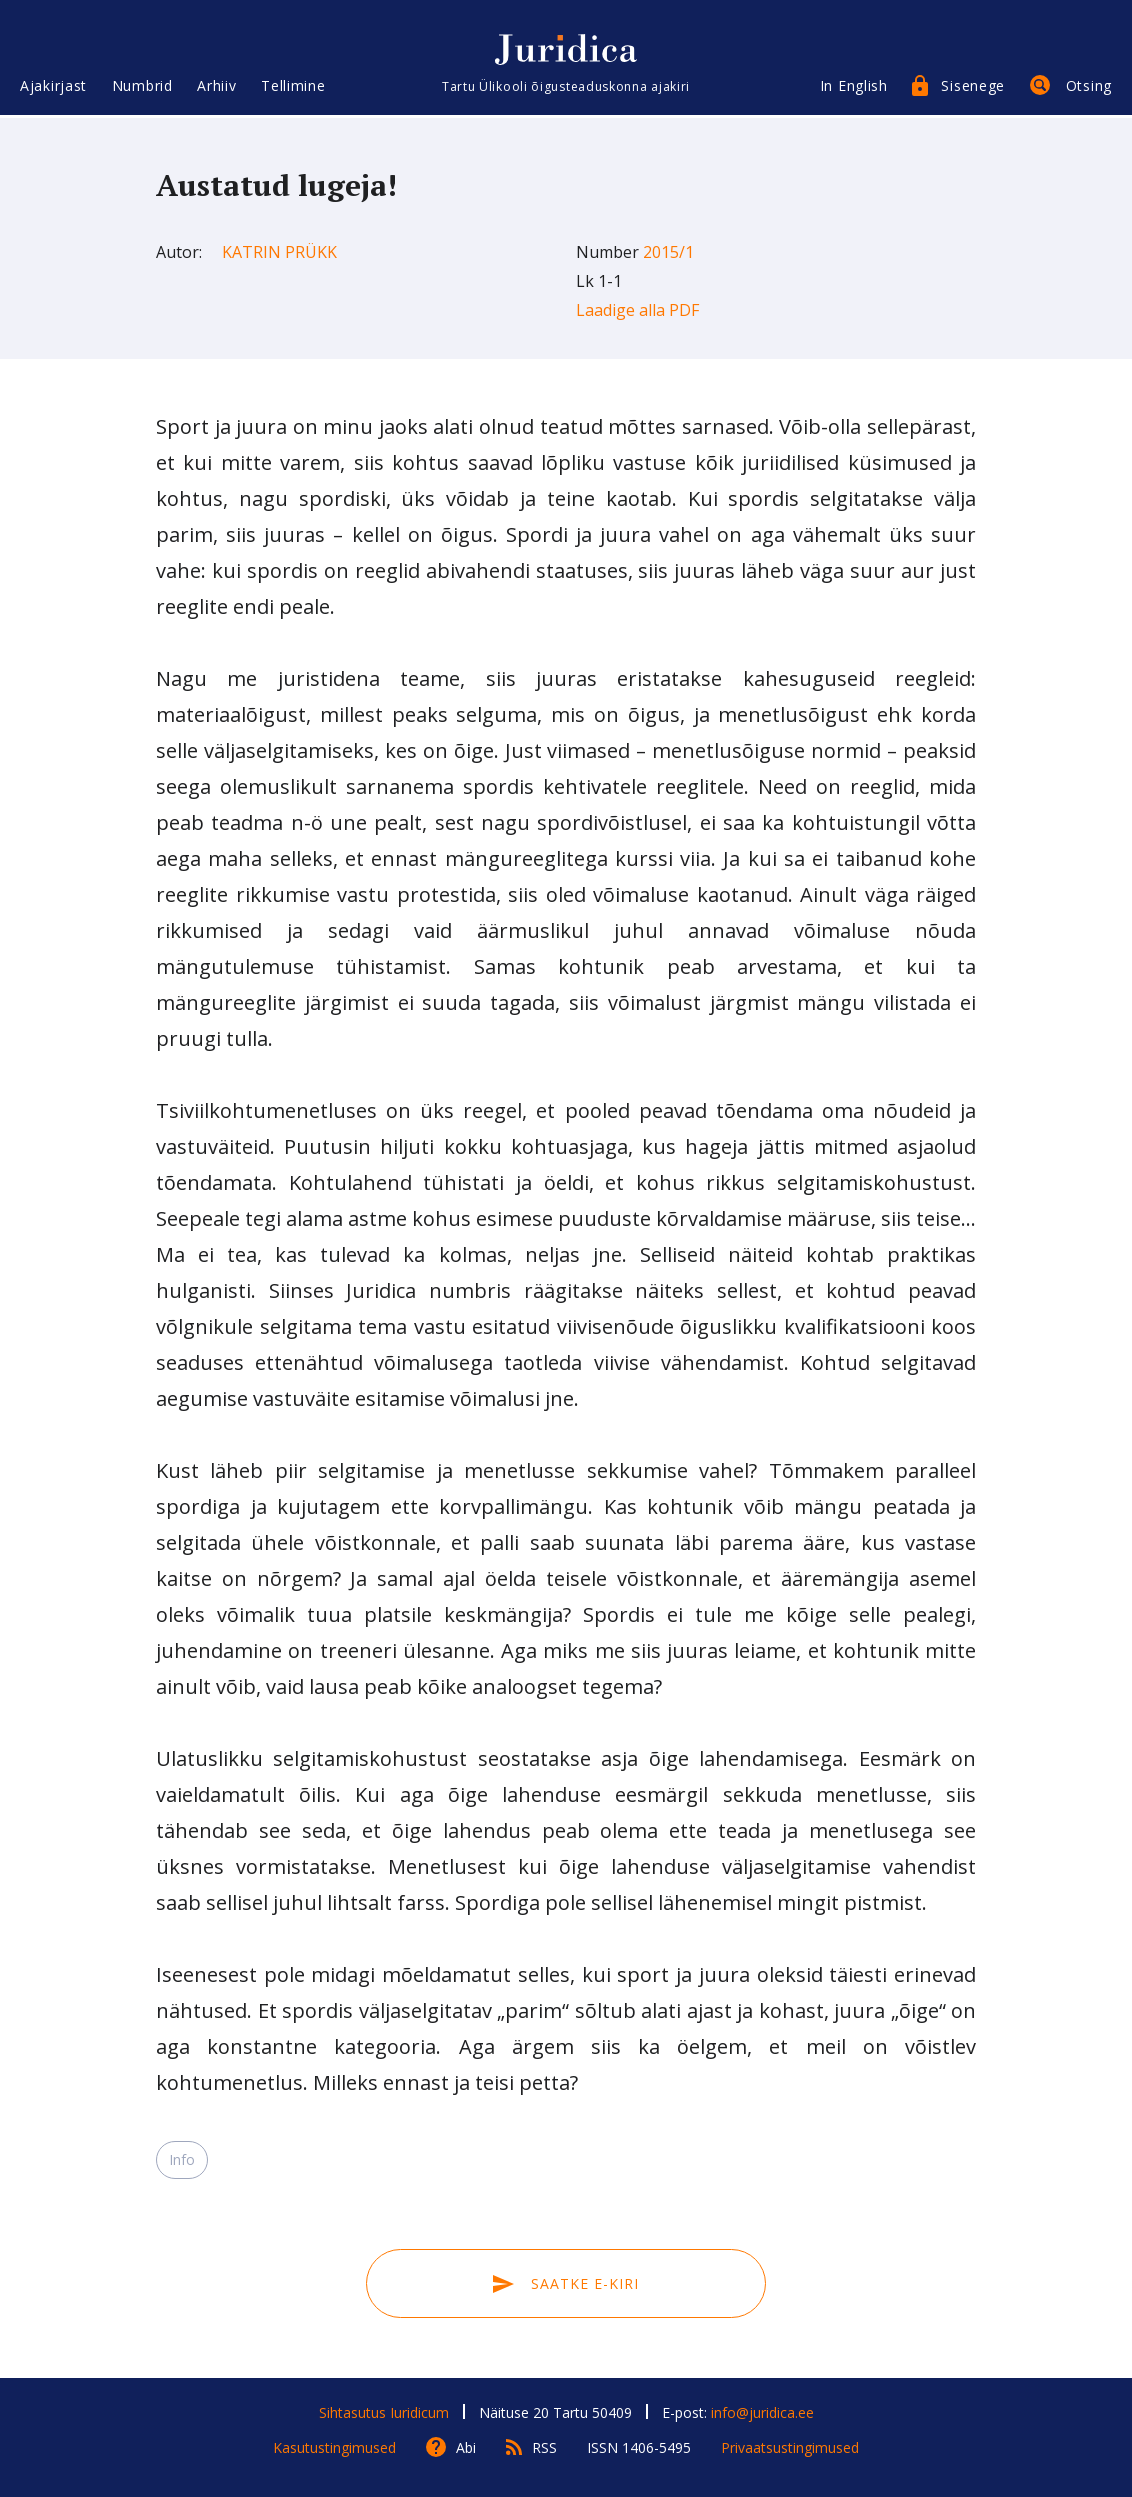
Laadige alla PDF (637, 310)
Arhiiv (216, 87)
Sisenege (973, 87)
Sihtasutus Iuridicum (384, 2412)
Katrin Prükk (279, 252)
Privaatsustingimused (790, 2447)
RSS (544, 2447)
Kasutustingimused (334, 2447)
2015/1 (668, 252)
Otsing (1089, 87)
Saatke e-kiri (566, 2283)
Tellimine (293, 87)
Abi (466, 2447)
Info (182, 2159)
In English (854, 87)
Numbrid (142, 87)
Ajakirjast (53, 87)
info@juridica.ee (762, 2412)
